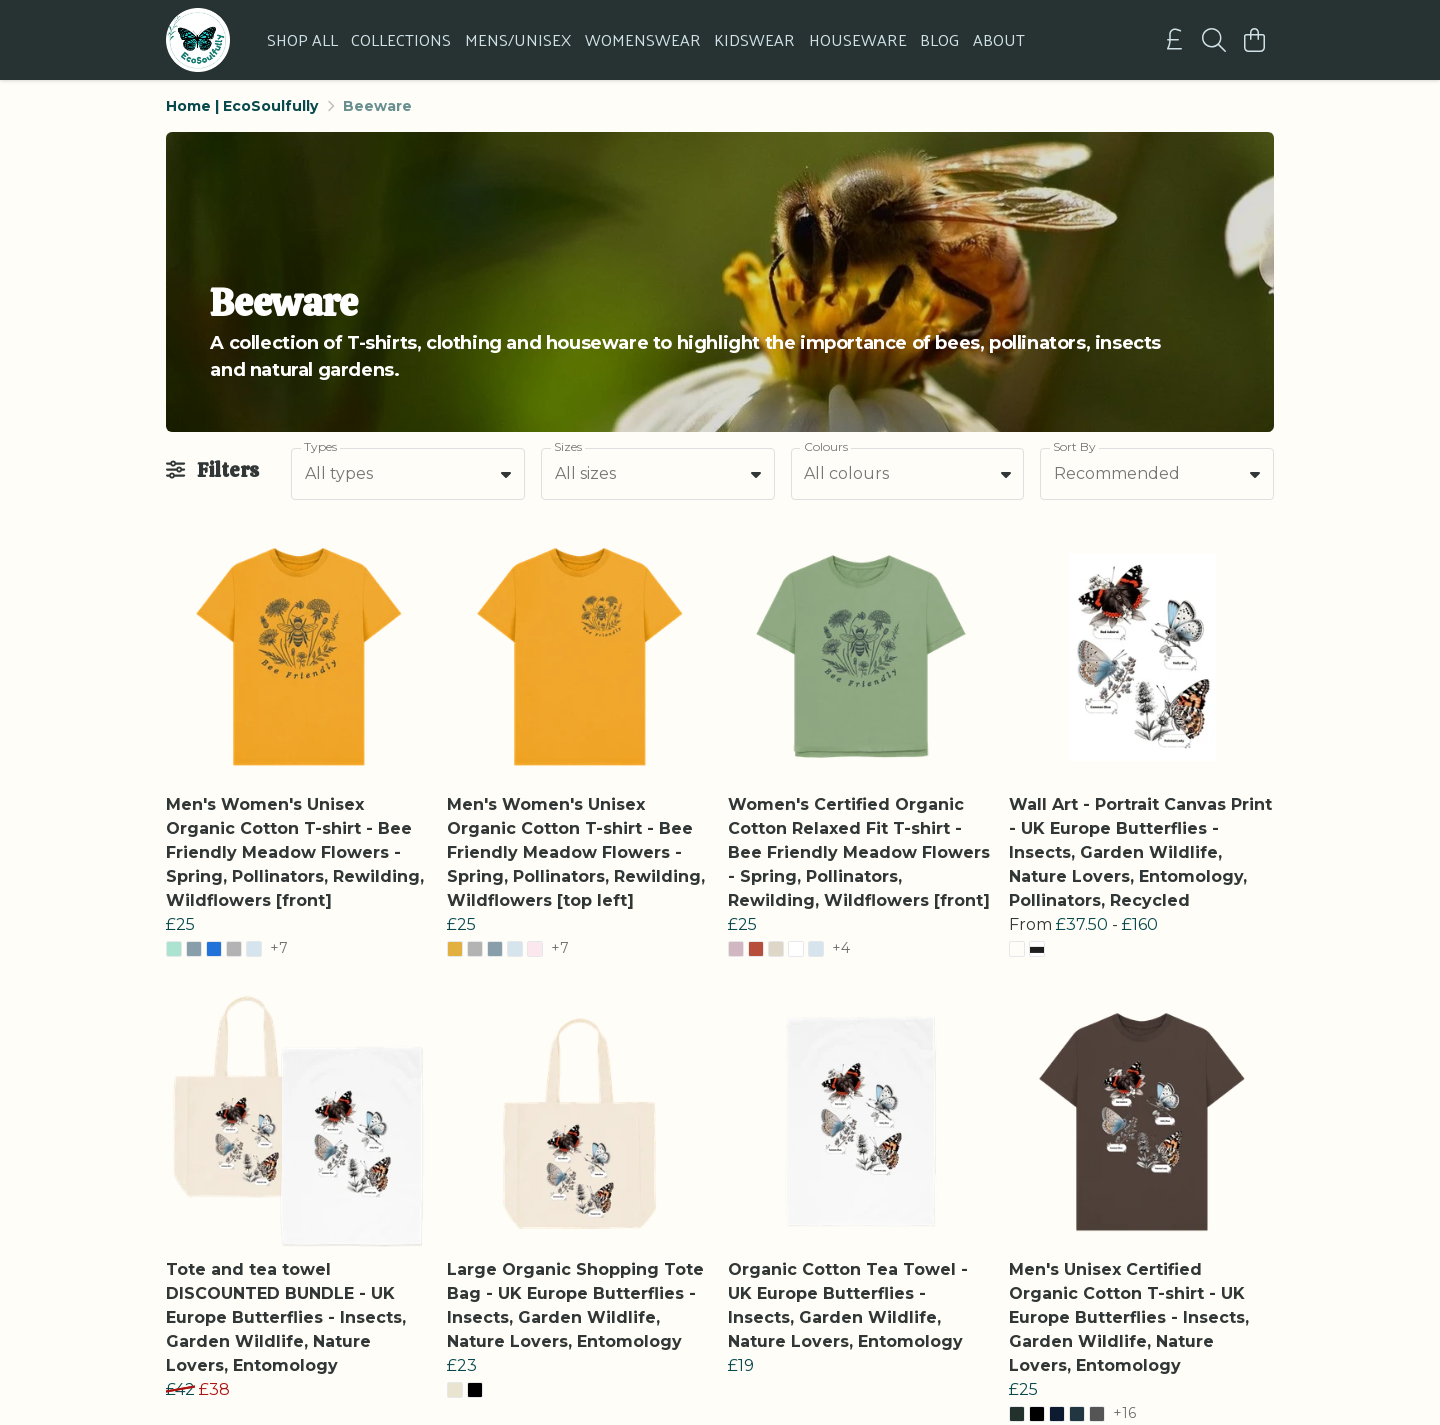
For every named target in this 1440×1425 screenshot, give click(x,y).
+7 (279, 949)
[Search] (1214, 40)
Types (320, 446)
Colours (826, 446)
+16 (1124, 1414)
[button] (506, 474)
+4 (841, 949)
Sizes (568, 446)
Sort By (1074, 446)
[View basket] (1254, 40)
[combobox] (408, 474)
